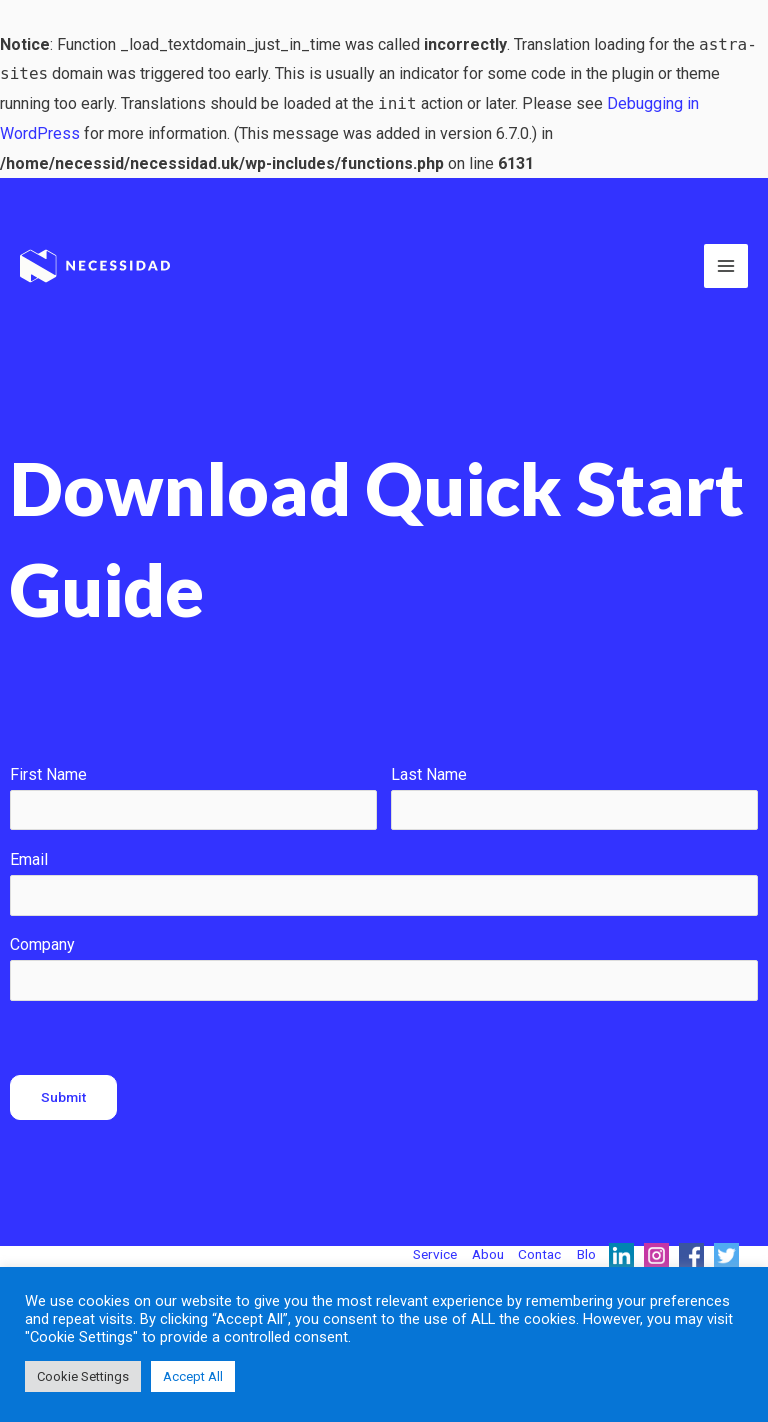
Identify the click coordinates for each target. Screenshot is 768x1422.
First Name (48, 774)
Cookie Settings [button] (83, 1376)
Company (42, 944)
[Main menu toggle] (726, 266)
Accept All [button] (193, 1376)
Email (29, 859)
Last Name (429, 774)
